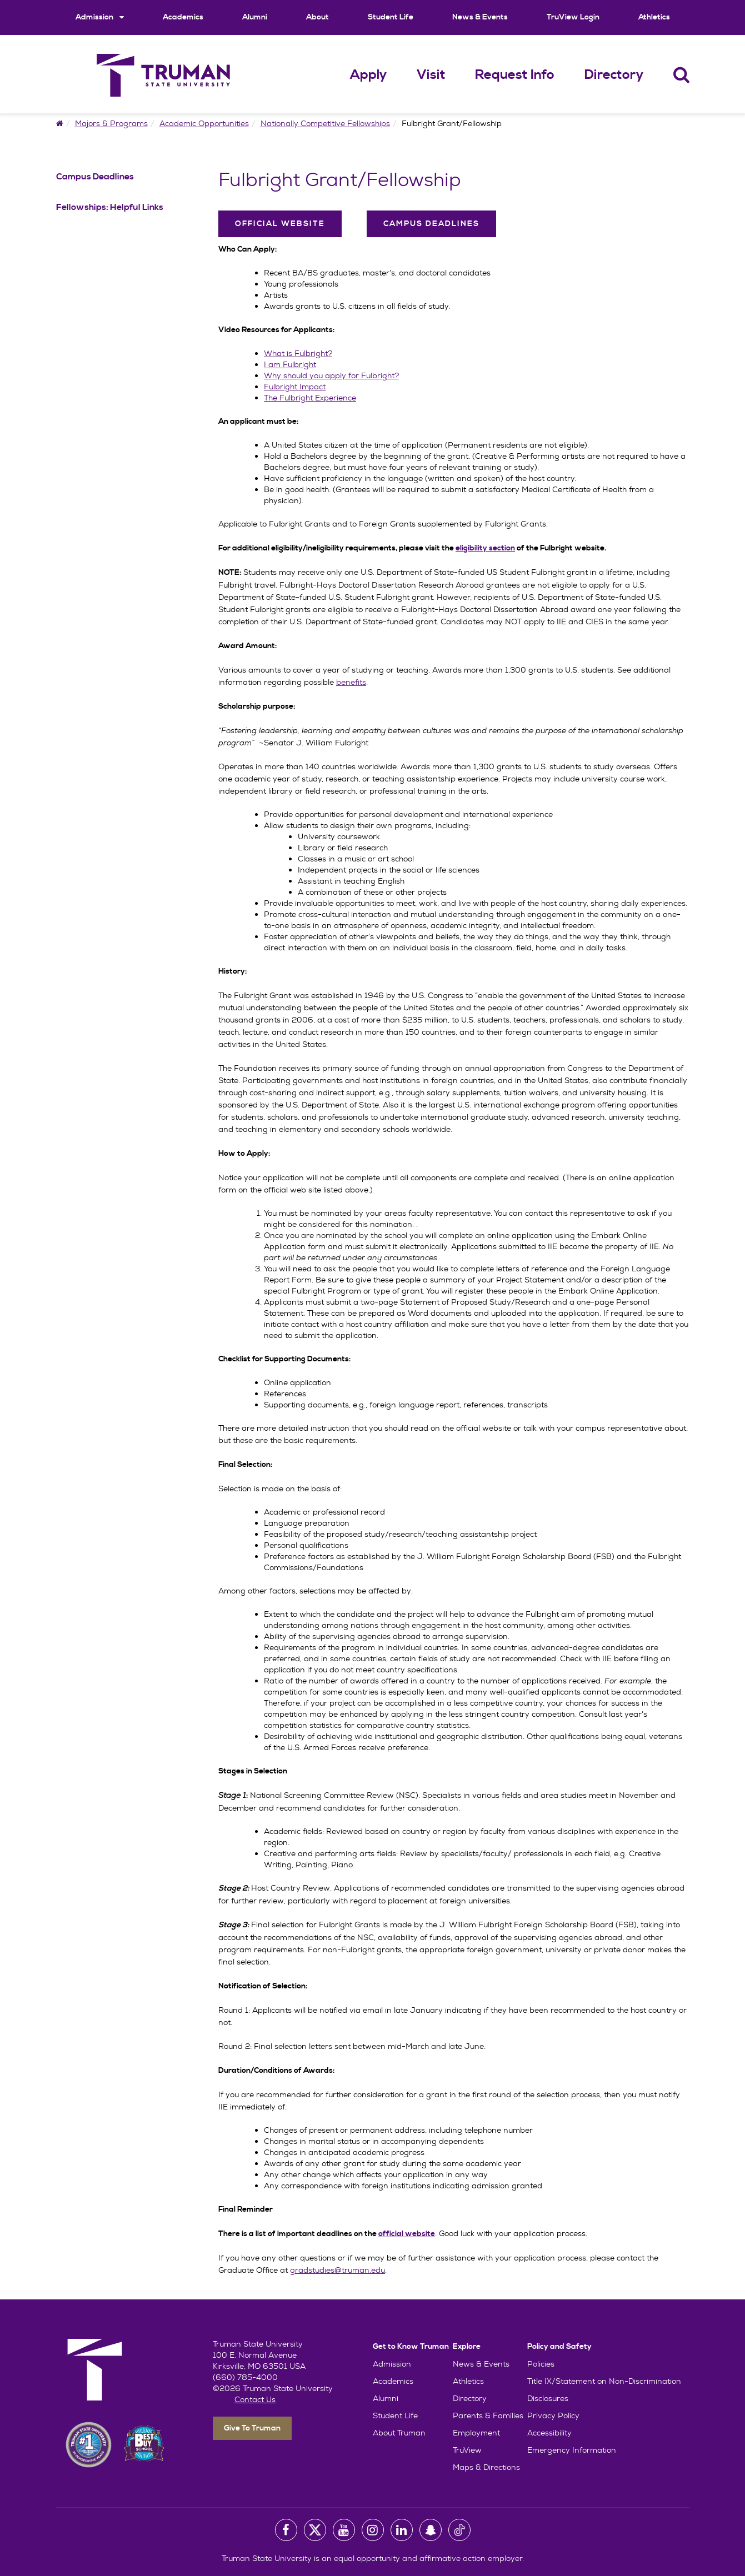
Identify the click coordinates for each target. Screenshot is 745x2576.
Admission (100, 17)
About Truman (399, 2433)
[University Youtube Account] (344, 2530)
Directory (613, 75)
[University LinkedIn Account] (402, 2530)
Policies (540, 2364)
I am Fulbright (290, 364)
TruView (467, 2450)
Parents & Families (488, 2415)
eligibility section (485, 548)
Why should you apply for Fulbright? (331, 375)
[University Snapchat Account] (430, 2530)
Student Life (390, 17)
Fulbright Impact (295, 387)
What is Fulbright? (298, 353)
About (317, 17)
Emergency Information (571, 2450)
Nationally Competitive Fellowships (325, 123)
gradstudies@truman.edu (337, 2270)
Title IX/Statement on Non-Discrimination (604, 2381)
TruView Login (573, 17)
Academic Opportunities (204, 123)
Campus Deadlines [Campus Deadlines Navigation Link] (95, 176)
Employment (476, 2433)
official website (406, 2234)
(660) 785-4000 (245, 2377)
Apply (368, 75)
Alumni (254, 17)
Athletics (654, 17)
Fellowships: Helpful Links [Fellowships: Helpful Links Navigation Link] (109, 207)
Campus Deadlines (431, 224)
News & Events (480, 17)
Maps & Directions (486, 2467)
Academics (183, 17)
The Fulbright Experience (310, 398)
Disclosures (547, 2398)
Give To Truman (252, 2428)
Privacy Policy (553, 2415)
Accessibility (549, 2433)
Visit (431, 75)
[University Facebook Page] (286, 2530)
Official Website (280, 224)
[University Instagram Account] (373, 2530)
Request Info (514, 75)
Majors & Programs (111, 123)
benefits (351, 682)
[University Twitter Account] (315, 2530)
